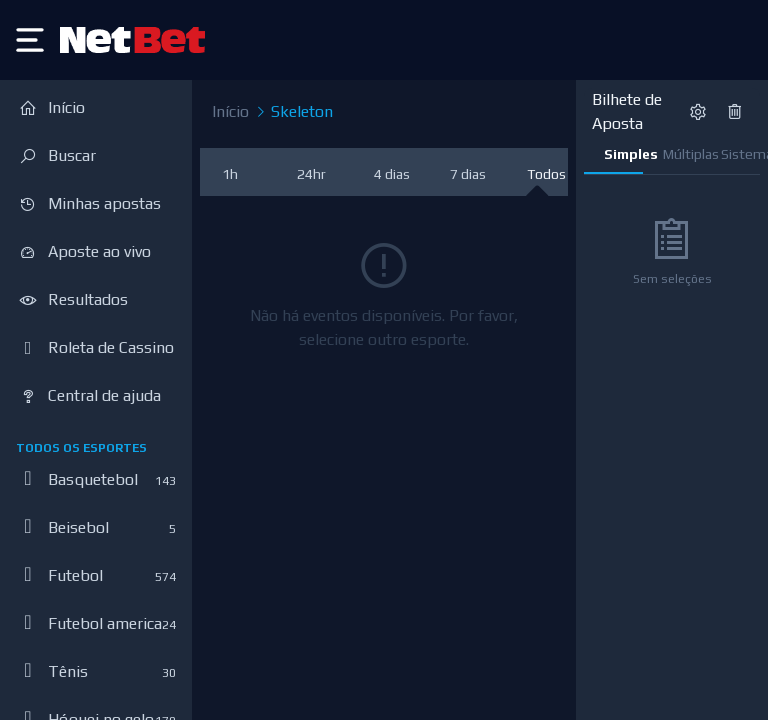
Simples (623, 154)
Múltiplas (682, 154)
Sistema (740, 154)
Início (230, 111)
